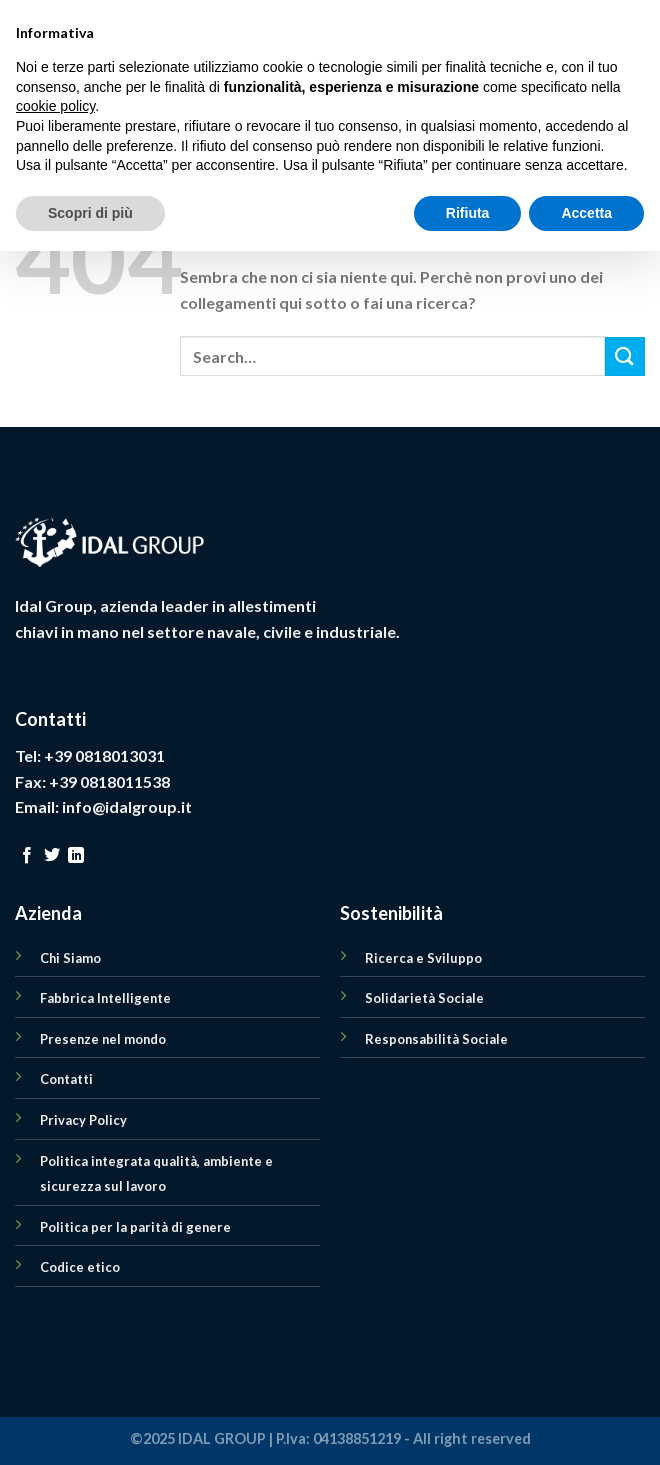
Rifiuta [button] (468, 1426)
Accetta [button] (586, 1426)
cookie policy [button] (55, 1320)
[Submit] (625, 356)
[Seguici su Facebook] (27, 856)
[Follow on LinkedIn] (76, 856)
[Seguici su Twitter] (52, 856)
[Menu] (27, 74)
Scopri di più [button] (90, 1426)
